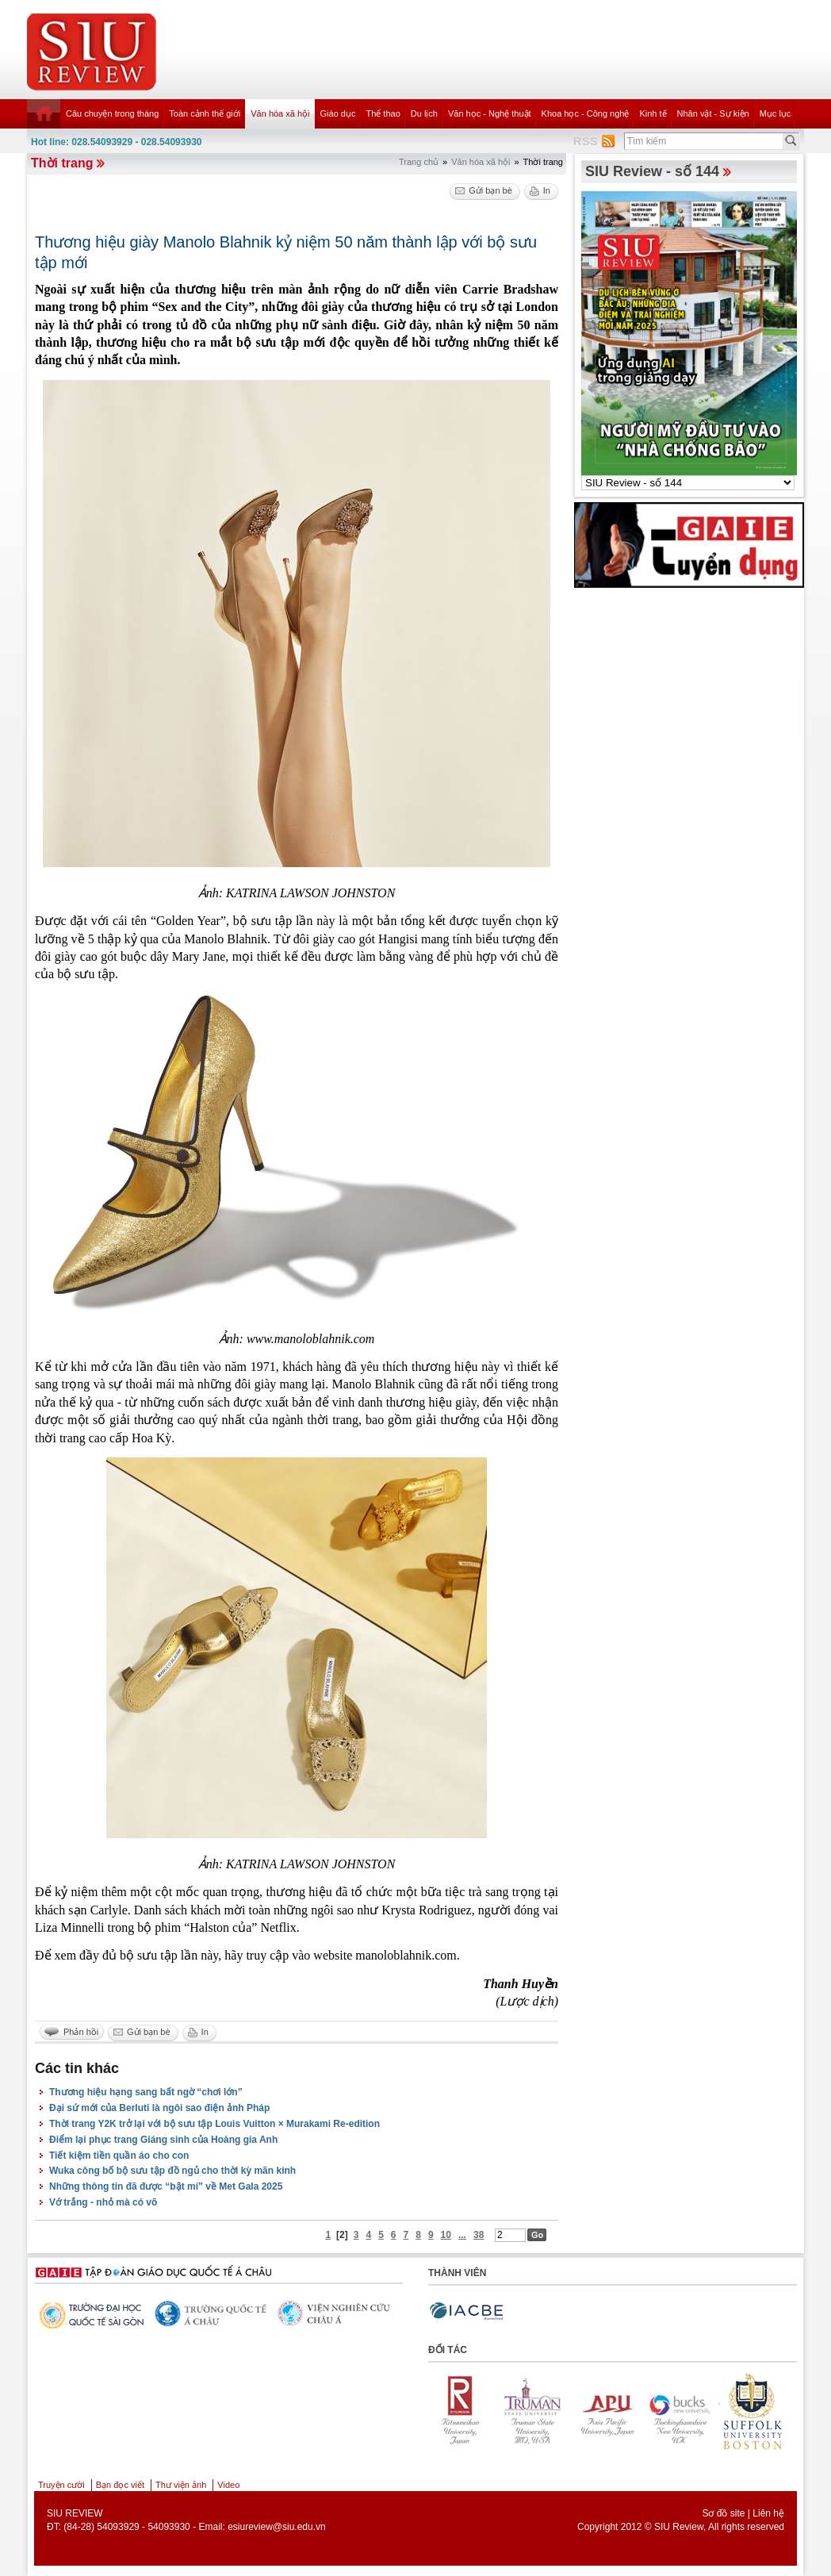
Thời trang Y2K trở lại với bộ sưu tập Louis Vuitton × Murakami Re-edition (214, 2123)
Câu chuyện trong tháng (112, 113)
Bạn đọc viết (120, 2485)
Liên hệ (768, 2513)
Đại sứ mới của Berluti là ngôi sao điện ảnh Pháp (159, 2107)
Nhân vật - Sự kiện (713, 113)
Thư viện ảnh (180, 2485)
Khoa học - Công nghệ (586, 113)
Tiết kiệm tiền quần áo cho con (119, 2155)
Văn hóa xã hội (280, 113)
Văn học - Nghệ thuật (489, 113)
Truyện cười (61, 2485)
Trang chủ (418, 162)
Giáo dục (338, 113)
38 (478, 2234)
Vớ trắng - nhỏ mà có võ (103, 2202)
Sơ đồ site (723, 2513)
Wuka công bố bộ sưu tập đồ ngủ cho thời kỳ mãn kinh (172, 2170)
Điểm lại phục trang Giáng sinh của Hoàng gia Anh (163, 2139)
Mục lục (775, 113)
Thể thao (383, 113)
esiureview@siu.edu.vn (277, 2526)
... (462, 2234)
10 (446, 2234)
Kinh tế (652, 113)
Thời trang (62, 163)
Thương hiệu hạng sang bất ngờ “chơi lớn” (146, 2092)
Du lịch (424, 113)
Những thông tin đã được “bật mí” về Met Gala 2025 (165, 2186)
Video (228, 2485)
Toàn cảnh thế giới (204, 113)
